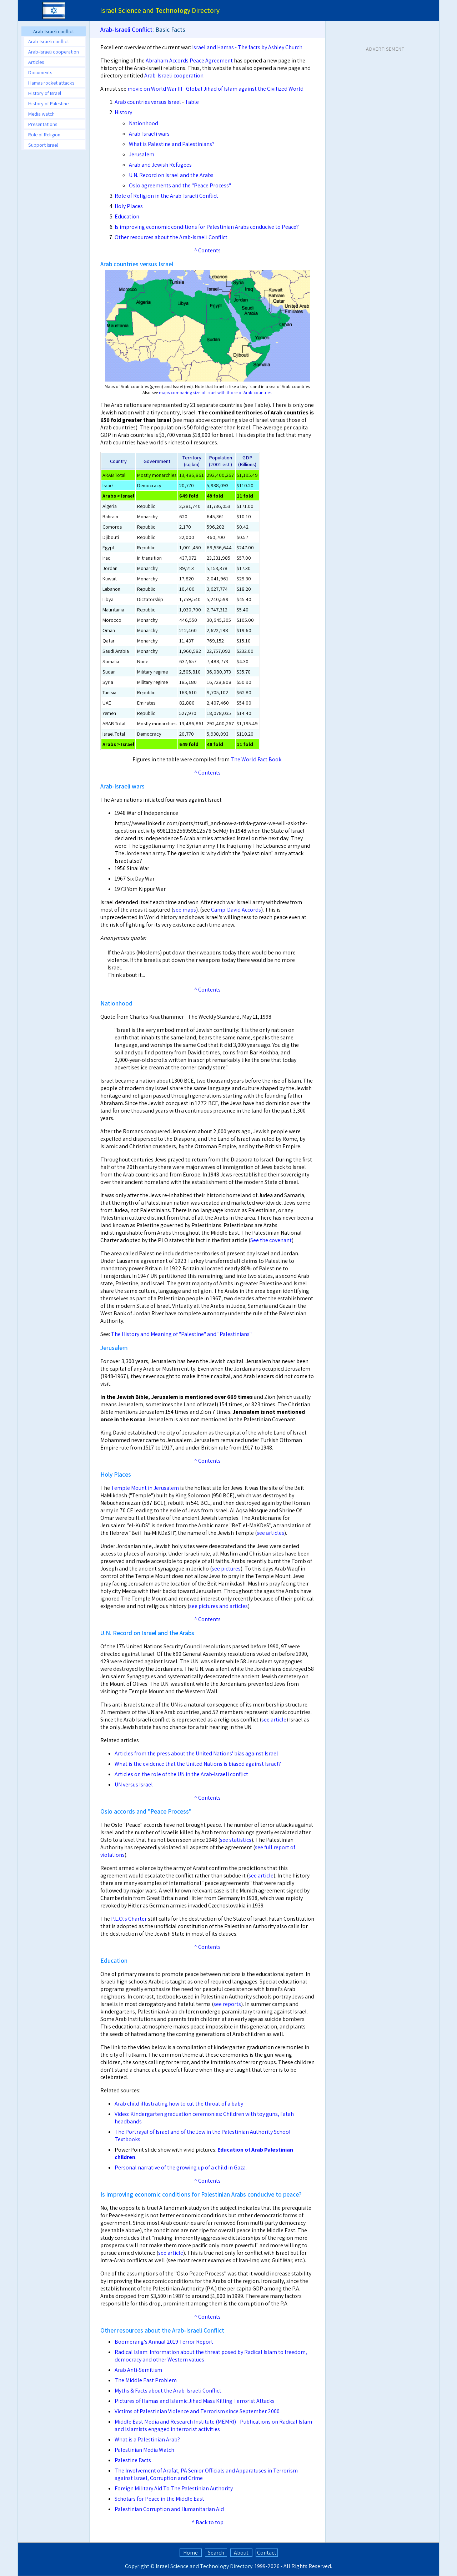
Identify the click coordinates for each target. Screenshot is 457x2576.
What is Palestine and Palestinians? (172, 144)
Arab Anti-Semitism (138, 2370)
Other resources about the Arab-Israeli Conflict (171, 237)
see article (273, 1719)
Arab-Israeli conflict (48, 41)
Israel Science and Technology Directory (204, 2566)
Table (192, 102)
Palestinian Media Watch (144, 2450)
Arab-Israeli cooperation (53, 51)
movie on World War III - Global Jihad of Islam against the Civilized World (215, 88)
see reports (227, 2004)
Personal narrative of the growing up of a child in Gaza (180, 2167)
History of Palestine (48, 103)
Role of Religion (44, 134)
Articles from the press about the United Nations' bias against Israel (196, 1753)
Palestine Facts (133, 2460)
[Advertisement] (53, 262)
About (241, 2552)
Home (190, 2552)
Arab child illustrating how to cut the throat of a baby (179, 2103)
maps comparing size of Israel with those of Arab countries (215, 392)
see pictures (226, 1568)
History (123, 112)
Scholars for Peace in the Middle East (159, 2498)
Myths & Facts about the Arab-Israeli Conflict (168, 2390)
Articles (36, 62)
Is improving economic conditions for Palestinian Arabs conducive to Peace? (207, 227)
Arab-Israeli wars (149, 133)
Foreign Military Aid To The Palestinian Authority (174, 2488)
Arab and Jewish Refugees (160, 164)
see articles (270, 1533)
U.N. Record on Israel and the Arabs (171, 175)
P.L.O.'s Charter (129, 1918)
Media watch (41, 113)
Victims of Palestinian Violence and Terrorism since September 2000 (197, 2411)
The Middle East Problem (146, 2380)
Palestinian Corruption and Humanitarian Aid (169, 2509)
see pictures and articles (218, 1606)
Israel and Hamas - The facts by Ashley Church (247, 47)
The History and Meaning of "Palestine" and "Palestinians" (181, 1334)
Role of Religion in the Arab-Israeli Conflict (166, 196)
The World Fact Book (256, 759)
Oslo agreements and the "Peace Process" (180, 185)
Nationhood (143, 123)
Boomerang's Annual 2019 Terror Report (164, 2341)
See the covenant (271, 1240)
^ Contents (207, 250)
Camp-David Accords (236, 909)
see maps (184, 909)
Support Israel (43, 144)
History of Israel (44, 93)
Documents (40, 72)
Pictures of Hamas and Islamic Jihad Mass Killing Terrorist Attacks (195, 2401)
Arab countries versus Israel (148, 102)
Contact (266, 2552)
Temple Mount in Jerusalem (145, 1488)
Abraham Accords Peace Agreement (189, 60)
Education (127, 216)
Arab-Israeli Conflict (126, 29)
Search (216, 2552)
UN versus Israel (134, 1784)
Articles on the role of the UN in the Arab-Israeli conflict (181, 1774)
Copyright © (140, 2566)
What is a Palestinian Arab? (147, 2439)
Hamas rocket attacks (51, 82)
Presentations (42, 124)
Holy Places (129, 206)
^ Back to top (208, 2522)
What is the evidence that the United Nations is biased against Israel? (198, 1764)
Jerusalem (141, 154)
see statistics (235, 1840)
